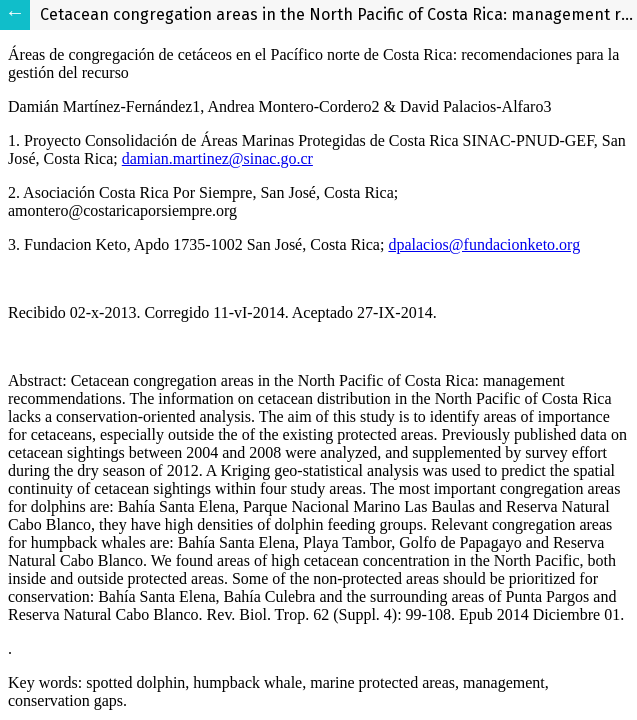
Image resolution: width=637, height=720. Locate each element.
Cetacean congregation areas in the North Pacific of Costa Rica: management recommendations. (338, 14)
